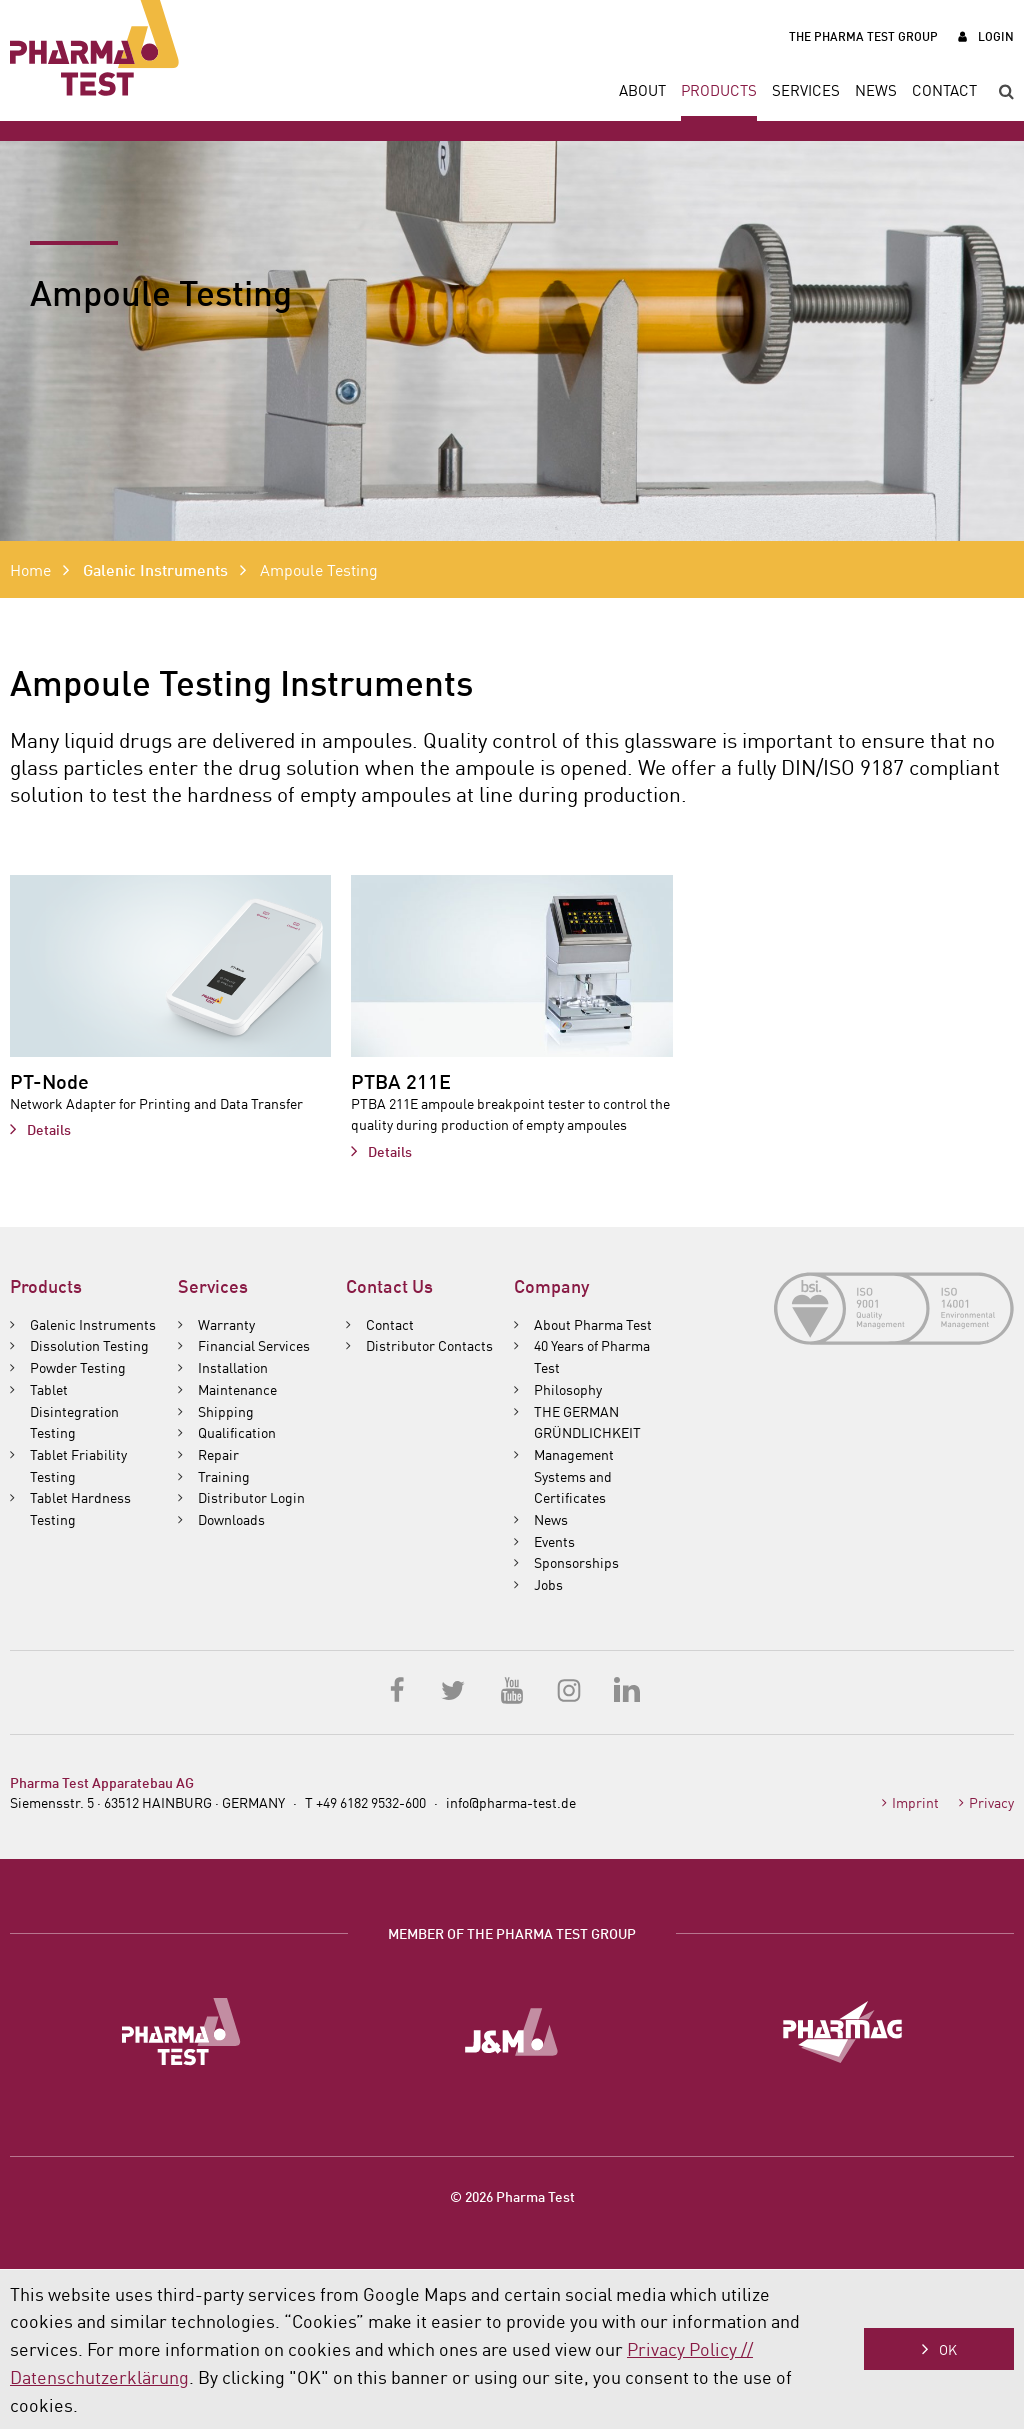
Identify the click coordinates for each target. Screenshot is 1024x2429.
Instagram (569, 1689)
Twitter (455, 1689)
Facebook (398, 1689)
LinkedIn (626, 1689)
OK (948, 2349)
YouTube (512, 1689)
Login (996, 35)
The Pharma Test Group (863, 35)
